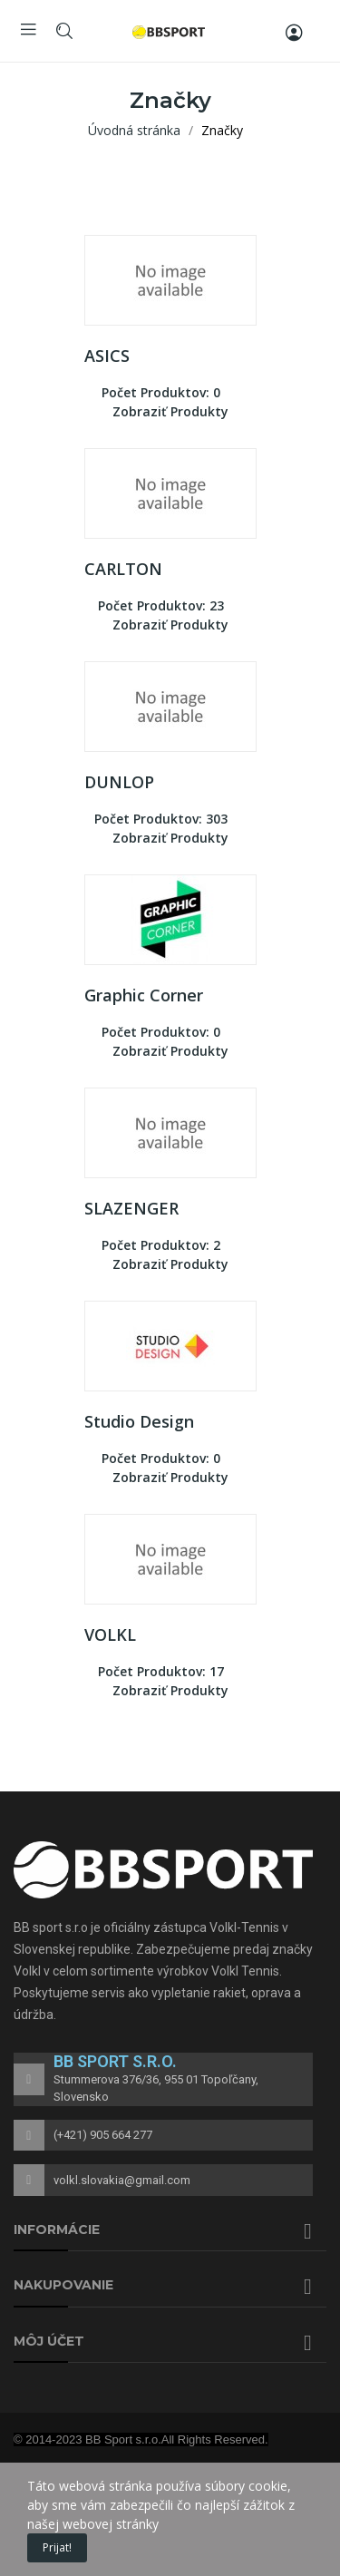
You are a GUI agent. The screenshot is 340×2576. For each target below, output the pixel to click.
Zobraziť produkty (170, 411)
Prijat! (57, 2547)
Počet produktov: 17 (161, 1671)
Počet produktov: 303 (161, 818)
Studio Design (139, 1421)
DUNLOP (119, 782)
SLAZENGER (131, 1208)
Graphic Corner (143, 995)
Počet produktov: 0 (161, 392)
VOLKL (110, 1634)
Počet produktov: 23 (161, 605)
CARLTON (123, 569)
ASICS (107, 355)
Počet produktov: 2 (161, 1245)
